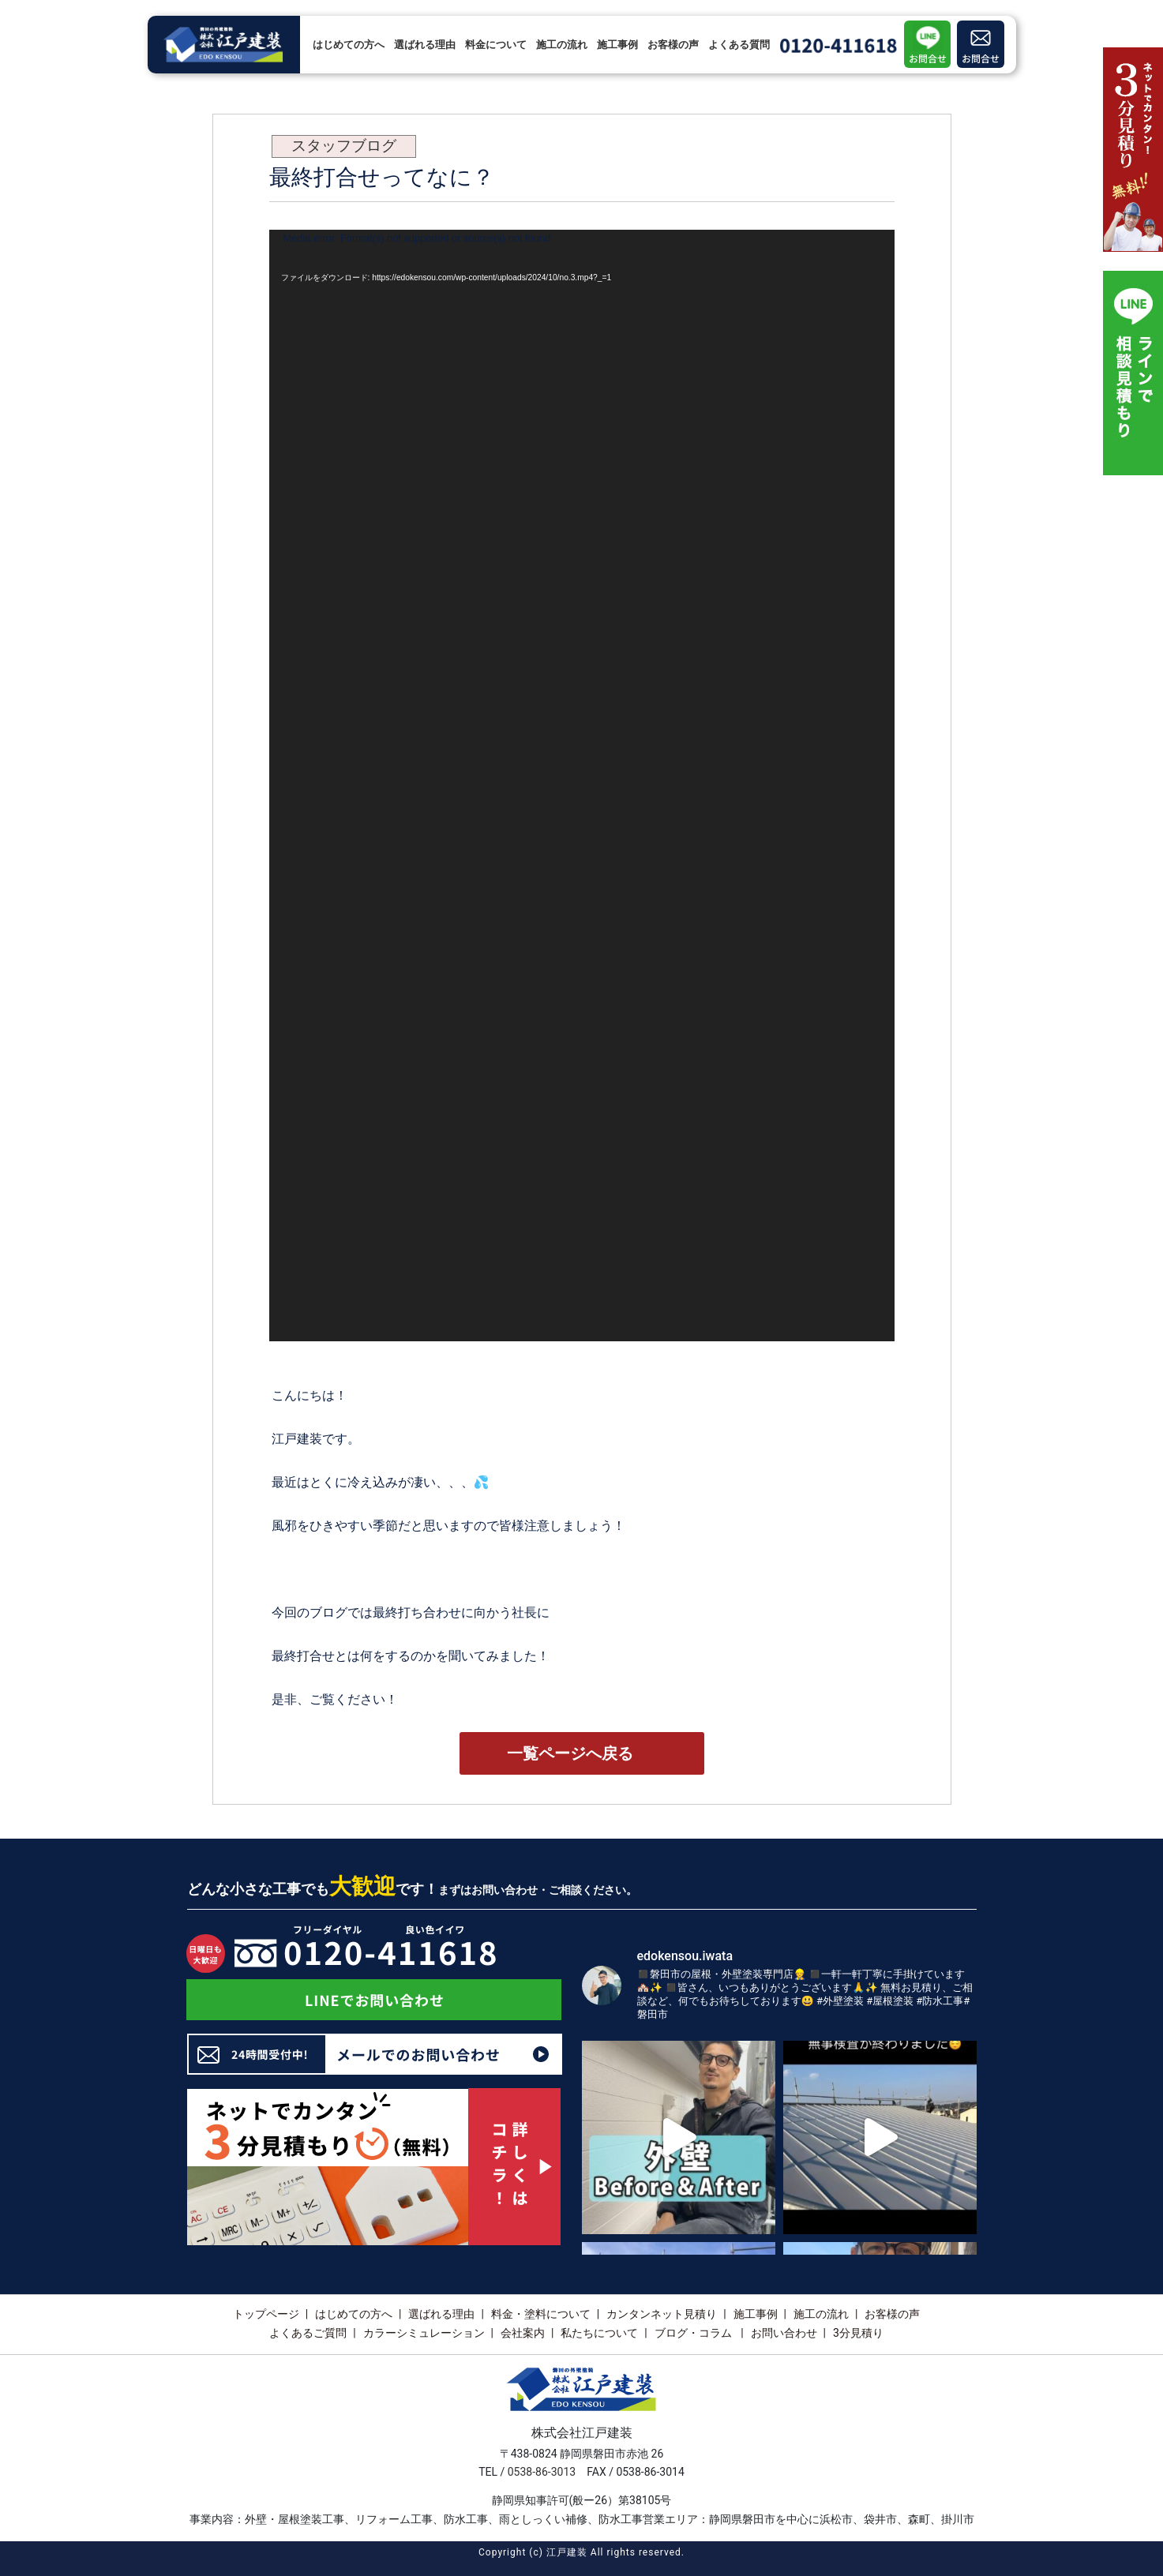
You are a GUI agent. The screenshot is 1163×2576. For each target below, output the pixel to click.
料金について (496, 45)
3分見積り (858, 2333)
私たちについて (599, 2333)
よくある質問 (739, 45)
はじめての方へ (349, 45)
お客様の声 (673, 45)
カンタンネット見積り (661, 2314)
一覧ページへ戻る (570, 1753)
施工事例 (617, 45)
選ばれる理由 (425, 45)
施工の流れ (561, 45)
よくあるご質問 (308, 2333)
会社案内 (523, 2333)
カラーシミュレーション (424, 2333)
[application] (582, 785)
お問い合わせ (784, 2333)
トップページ (266, 2314)
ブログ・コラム (694, 2333)
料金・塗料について (541, 2314)
